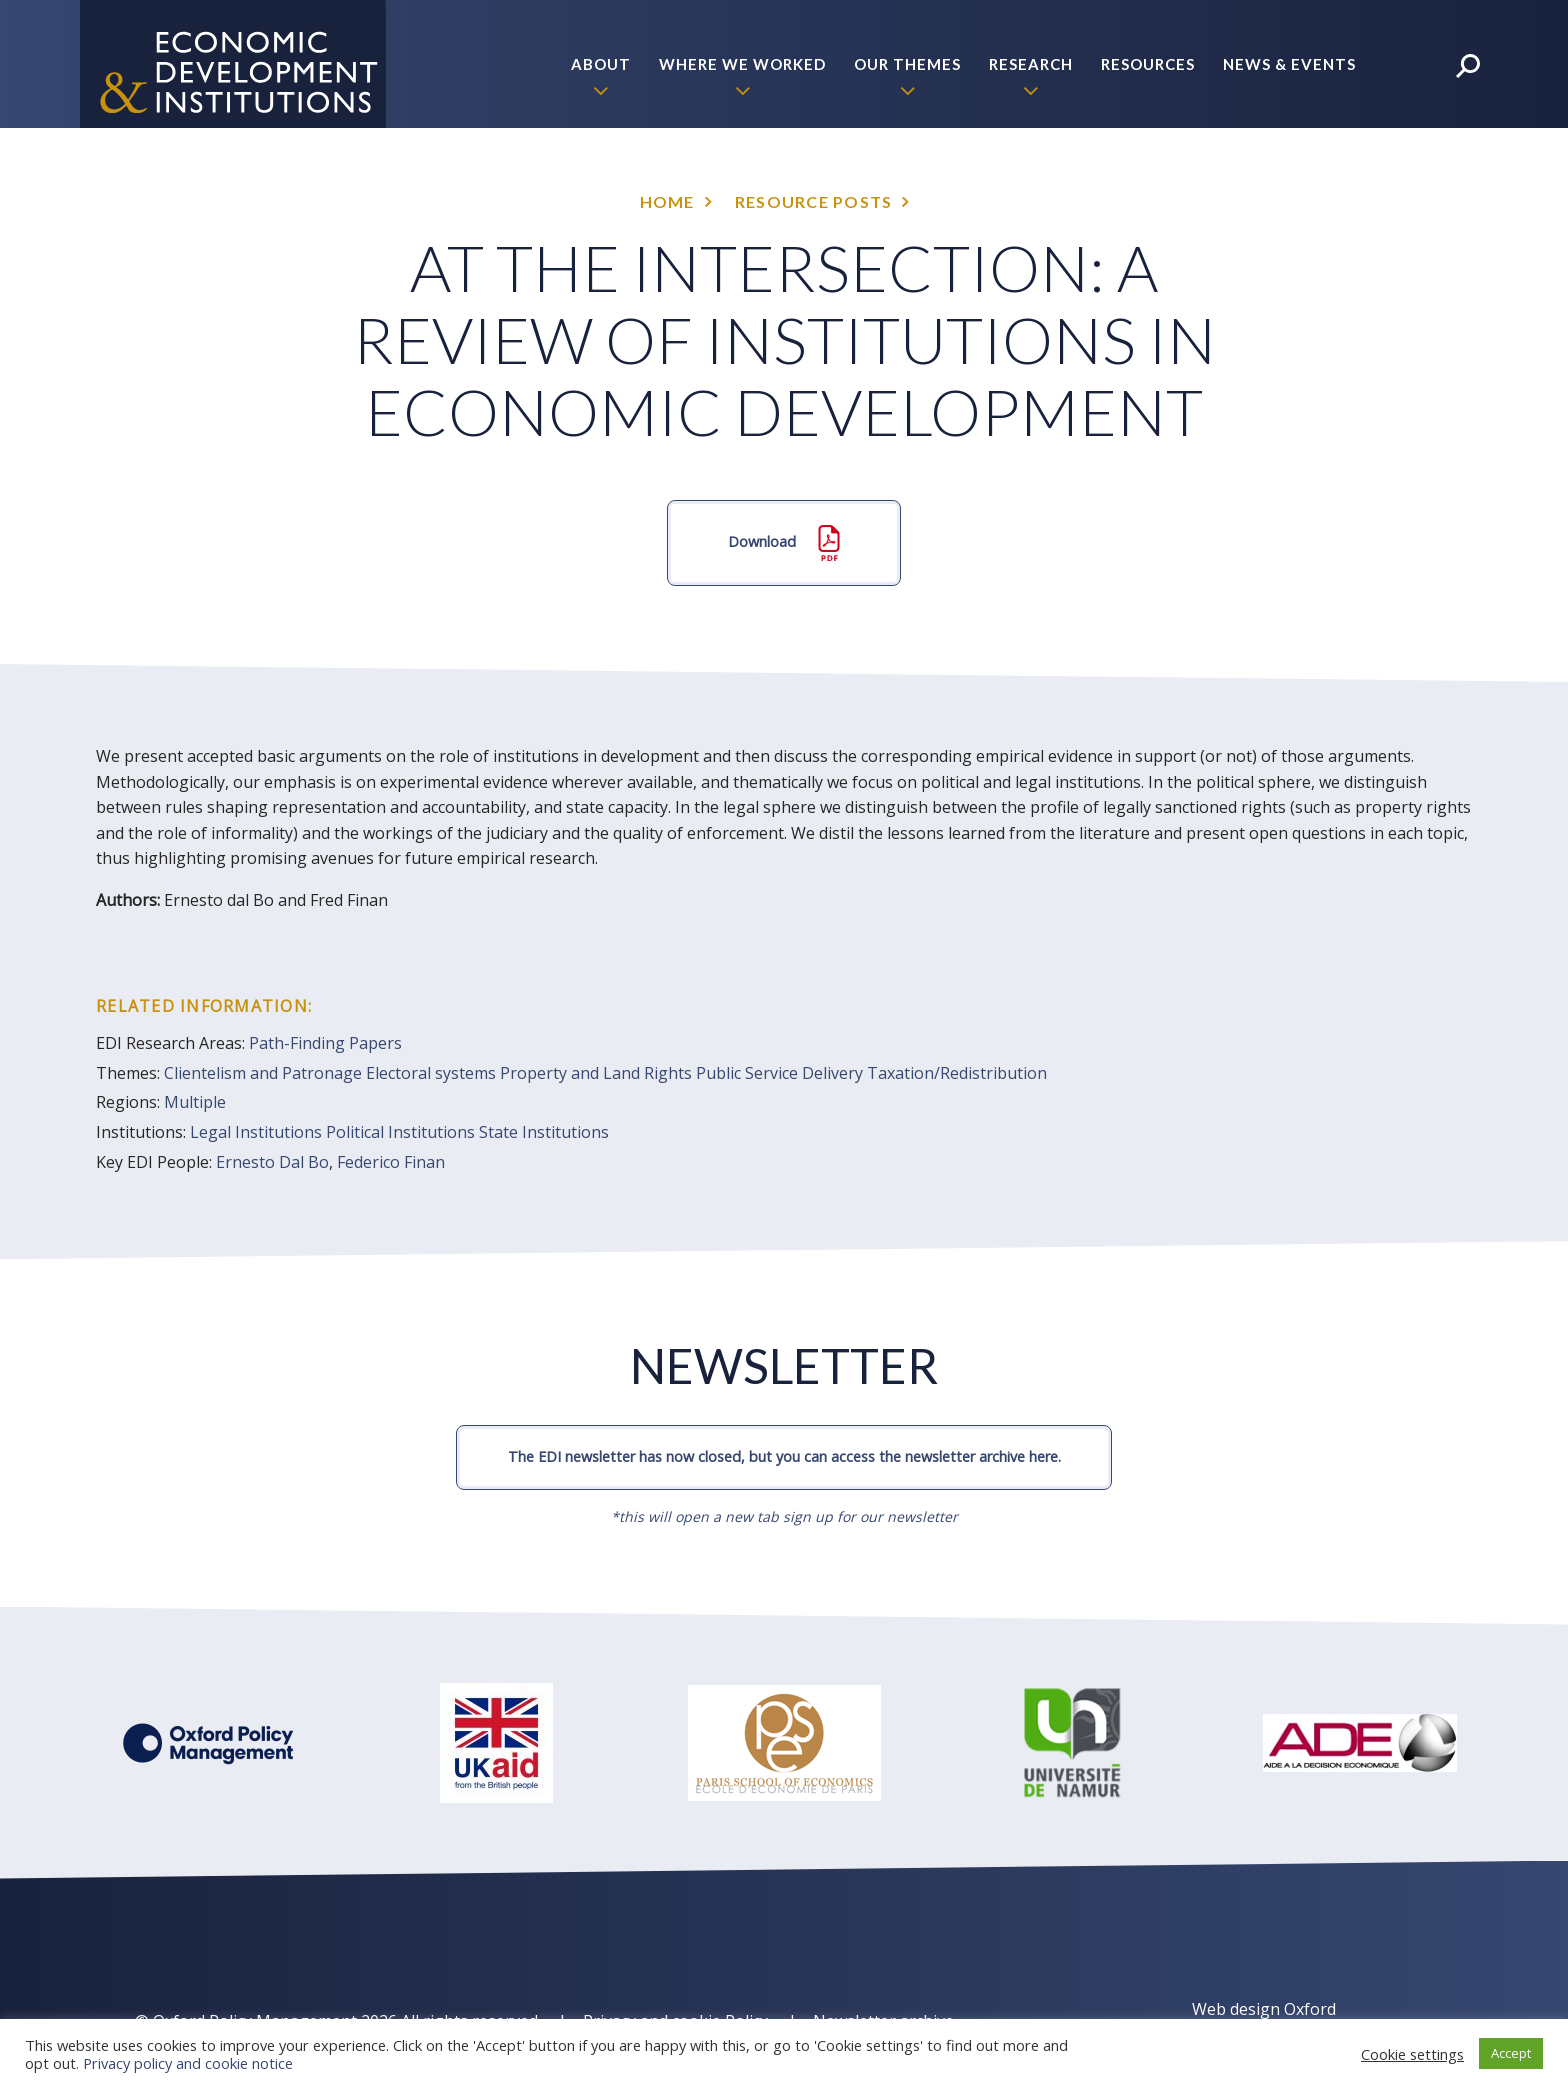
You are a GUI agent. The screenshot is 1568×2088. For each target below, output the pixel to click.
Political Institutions (400, 1132)
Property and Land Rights (596, 1073)
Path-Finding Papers (325, 1043)
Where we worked (742, 64)
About (601, 64)
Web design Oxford (1264, 2009)
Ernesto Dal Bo (272, 1162)
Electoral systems (431, 1073)
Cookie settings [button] (1412, 2054)
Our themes (907, 64)
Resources (1148, 64)
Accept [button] (1511, 2053)
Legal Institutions (256, 1132)
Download (783, 543)
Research (1031, 64)
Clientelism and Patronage (263, 1073)
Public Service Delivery (779, 1073)
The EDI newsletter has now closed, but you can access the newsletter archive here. (784, 1456)
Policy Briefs (1297, 192)
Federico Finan (391, 1162)
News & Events (1289, 64)
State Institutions (544, 1132)
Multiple (195, 1102)
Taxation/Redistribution (957, 1073)
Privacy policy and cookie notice (188, 2063)
